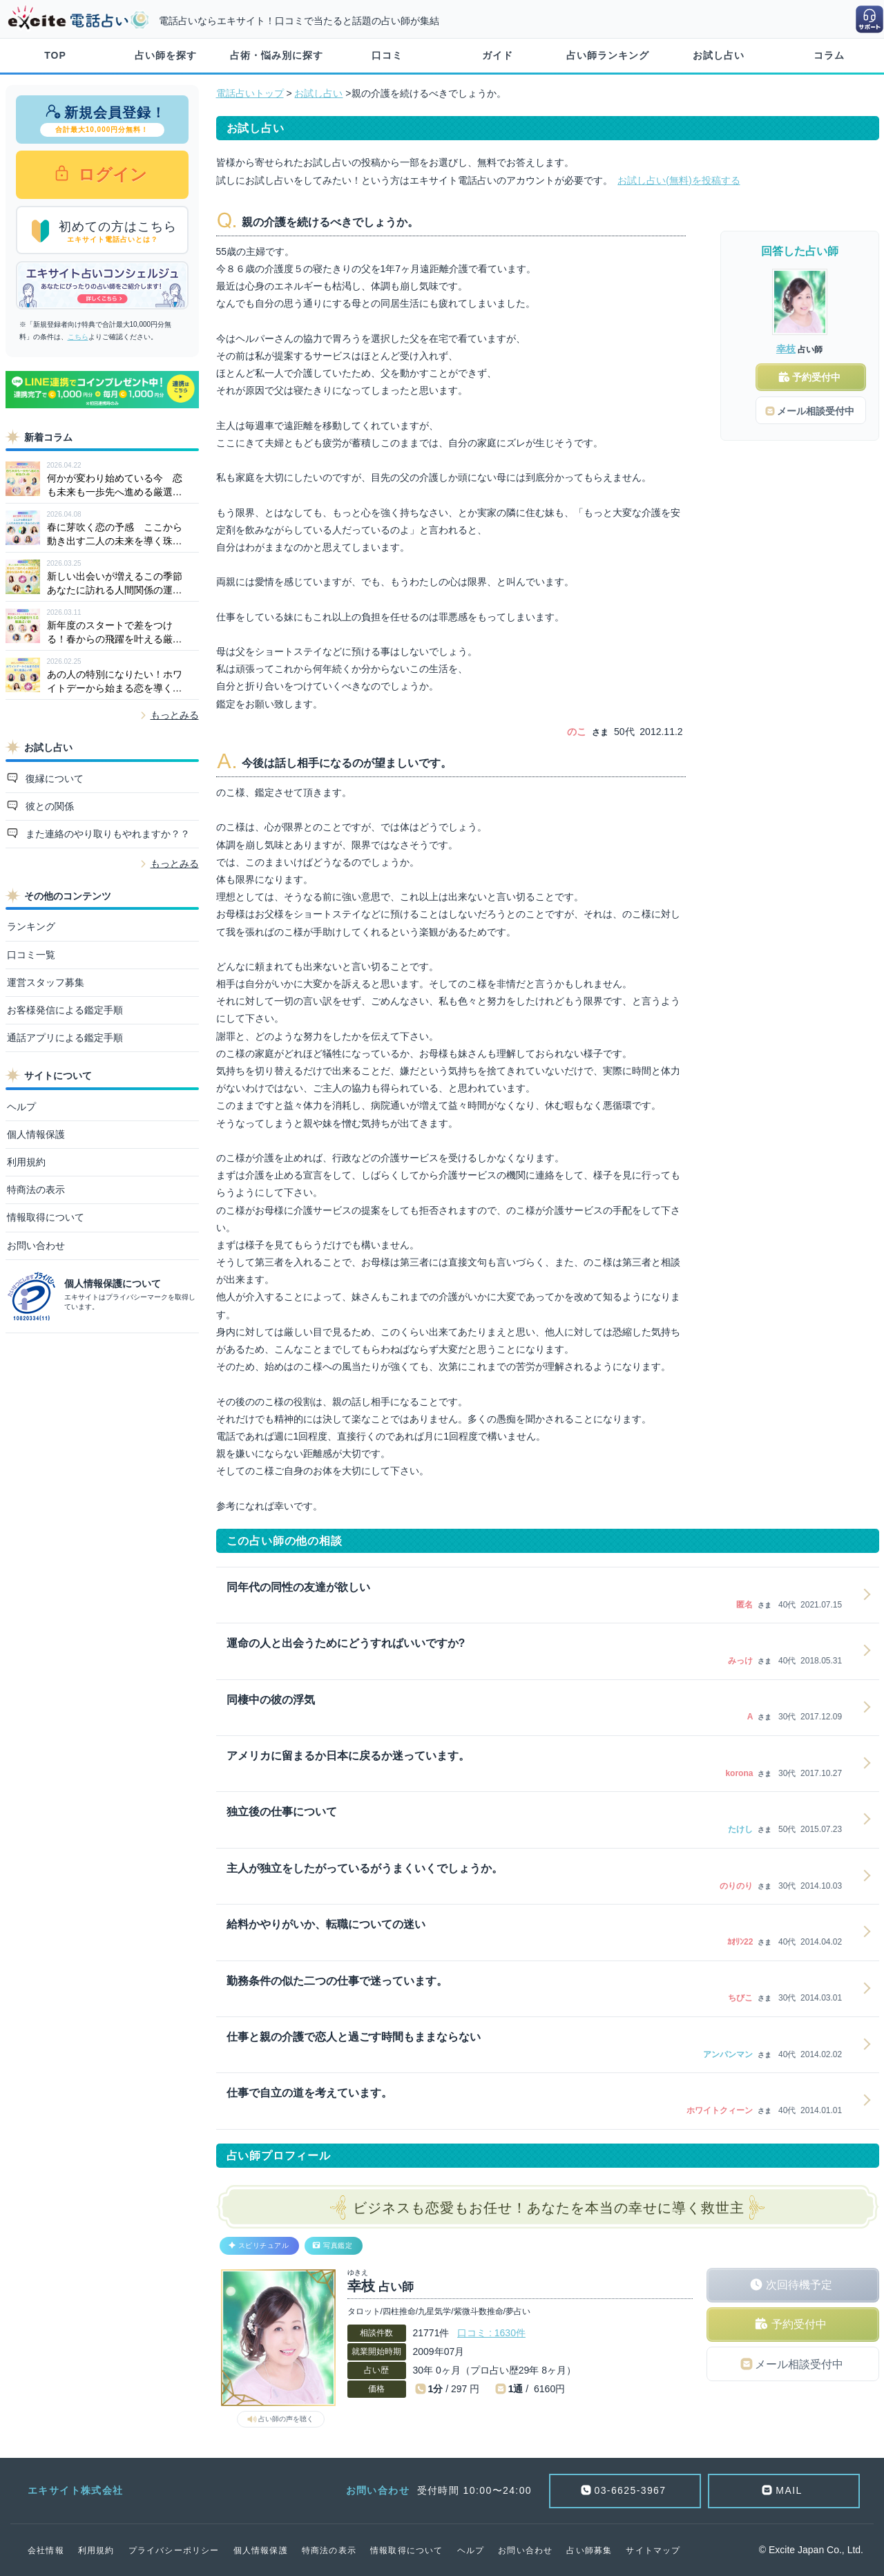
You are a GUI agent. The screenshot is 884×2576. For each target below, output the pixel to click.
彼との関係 (48, 806)
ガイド (497, 55)
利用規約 (26, 1161)
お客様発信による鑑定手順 (65, 1009)
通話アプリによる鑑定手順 (65, 1037)
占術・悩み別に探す (276, 55)
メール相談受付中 (799, 2364)
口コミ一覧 (31, 954)
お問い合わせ (36, 1245)
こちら (78, 337)
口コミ (387, 55)
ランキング (31, 926)
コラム (829, 55)
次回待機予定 (799, 2285)
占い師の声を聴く (286, 2419)
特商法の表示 (36, 1189)
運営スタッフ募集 (45, 982)
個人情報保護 (36, 1134)
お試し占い (718, 55)
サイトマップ (653, 2550)
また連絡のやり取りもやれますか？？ (106, 833)
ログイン (111, 174)
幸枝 (786, 348)
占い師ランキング (607, 55)
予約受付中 (799, 2324)
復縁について (53, 778)
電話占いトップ (250, 93)
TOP (55, 55)
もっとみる (175, 715)
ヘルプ (21, 1106)
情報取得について (45, 1217)
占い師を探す (166, 55)
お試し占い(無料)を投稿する (678, 180)
